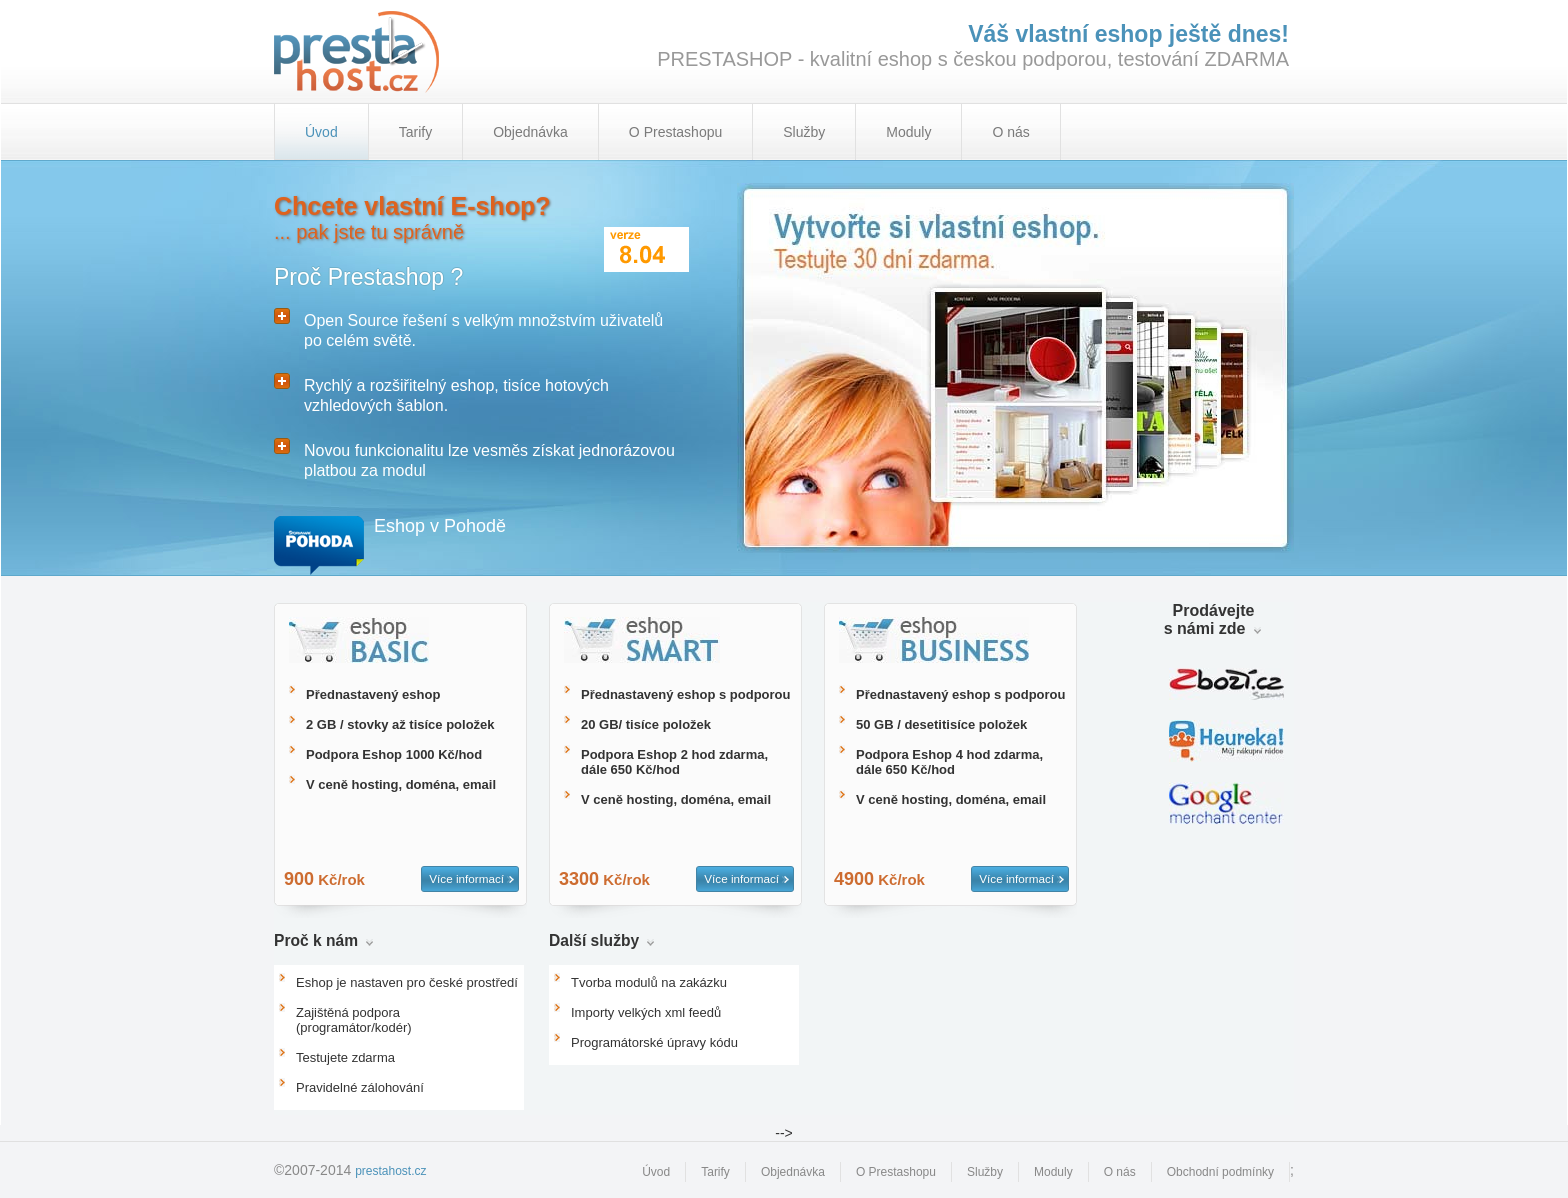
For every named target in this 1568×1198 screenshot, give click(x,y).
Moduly (908, 132)
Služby (804, 132)
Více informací (466, 878)
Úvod (656, 1172)
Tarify (415, 132)
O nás (1010, 132)
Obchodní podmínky (1220, 1172)
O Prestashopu (675, 132)
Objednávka (530, 132)
